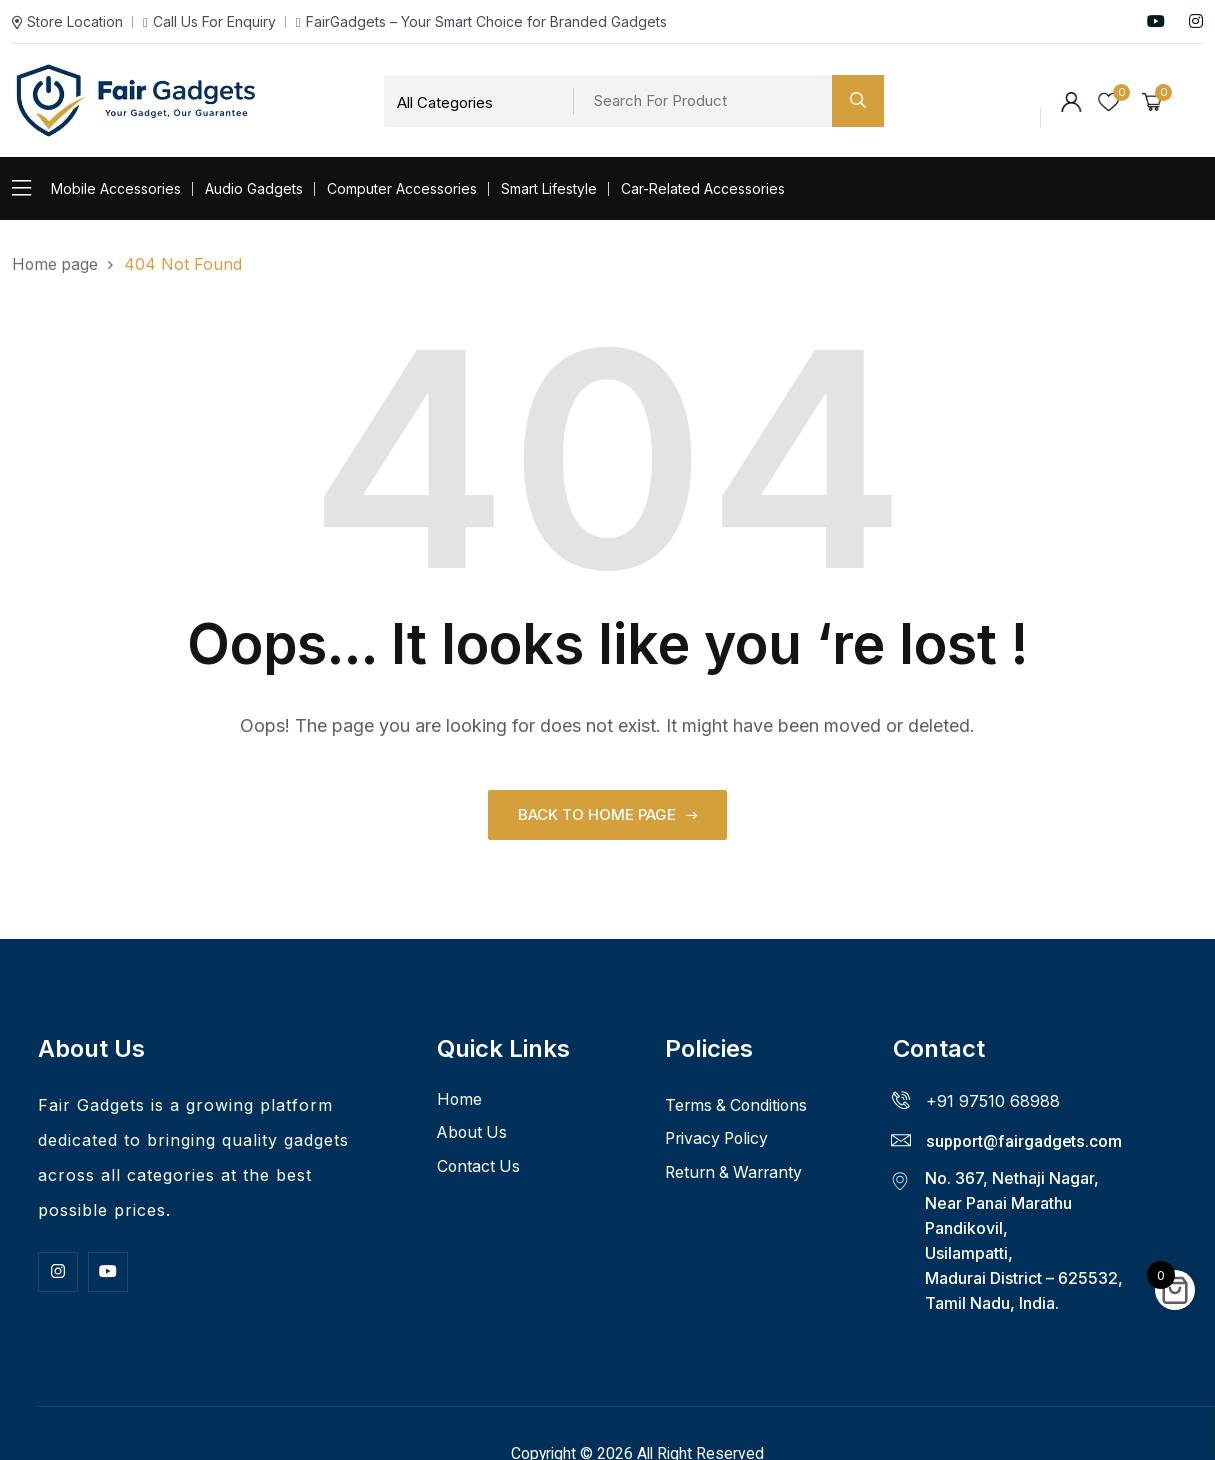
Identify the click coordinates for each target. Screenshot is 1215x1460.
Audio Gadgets (254, 188)
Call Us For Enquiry (209, 21)
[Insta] (58, 1271)
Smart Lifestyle (549, 188)
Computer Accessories (402, 188)
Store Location (67, 21)
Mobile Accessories (116, 188)
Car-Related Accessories (703, 188)
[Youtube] (108, 1271)
